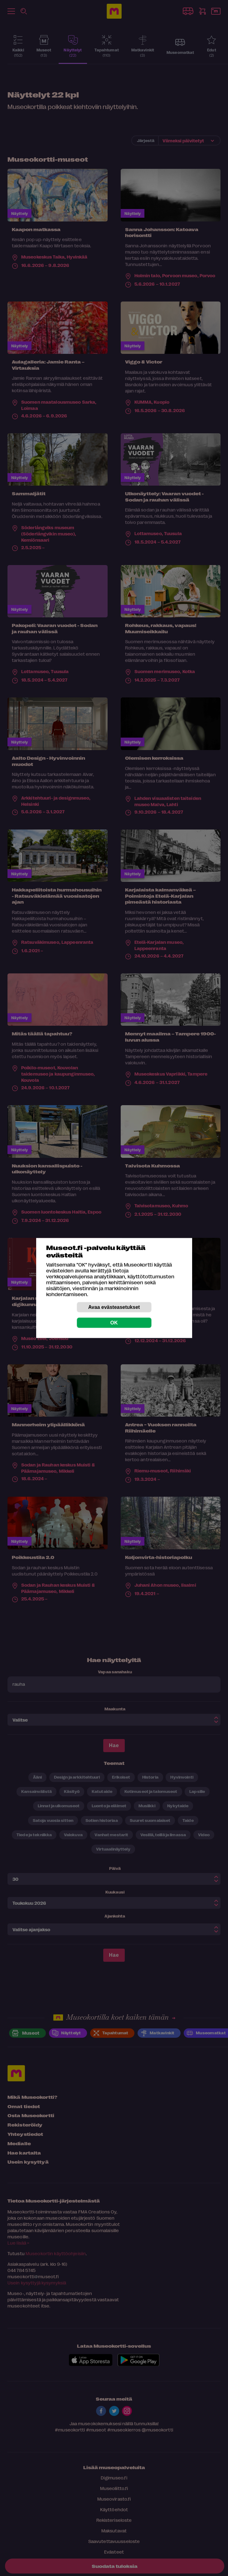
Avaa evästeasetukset (114, 1307)
